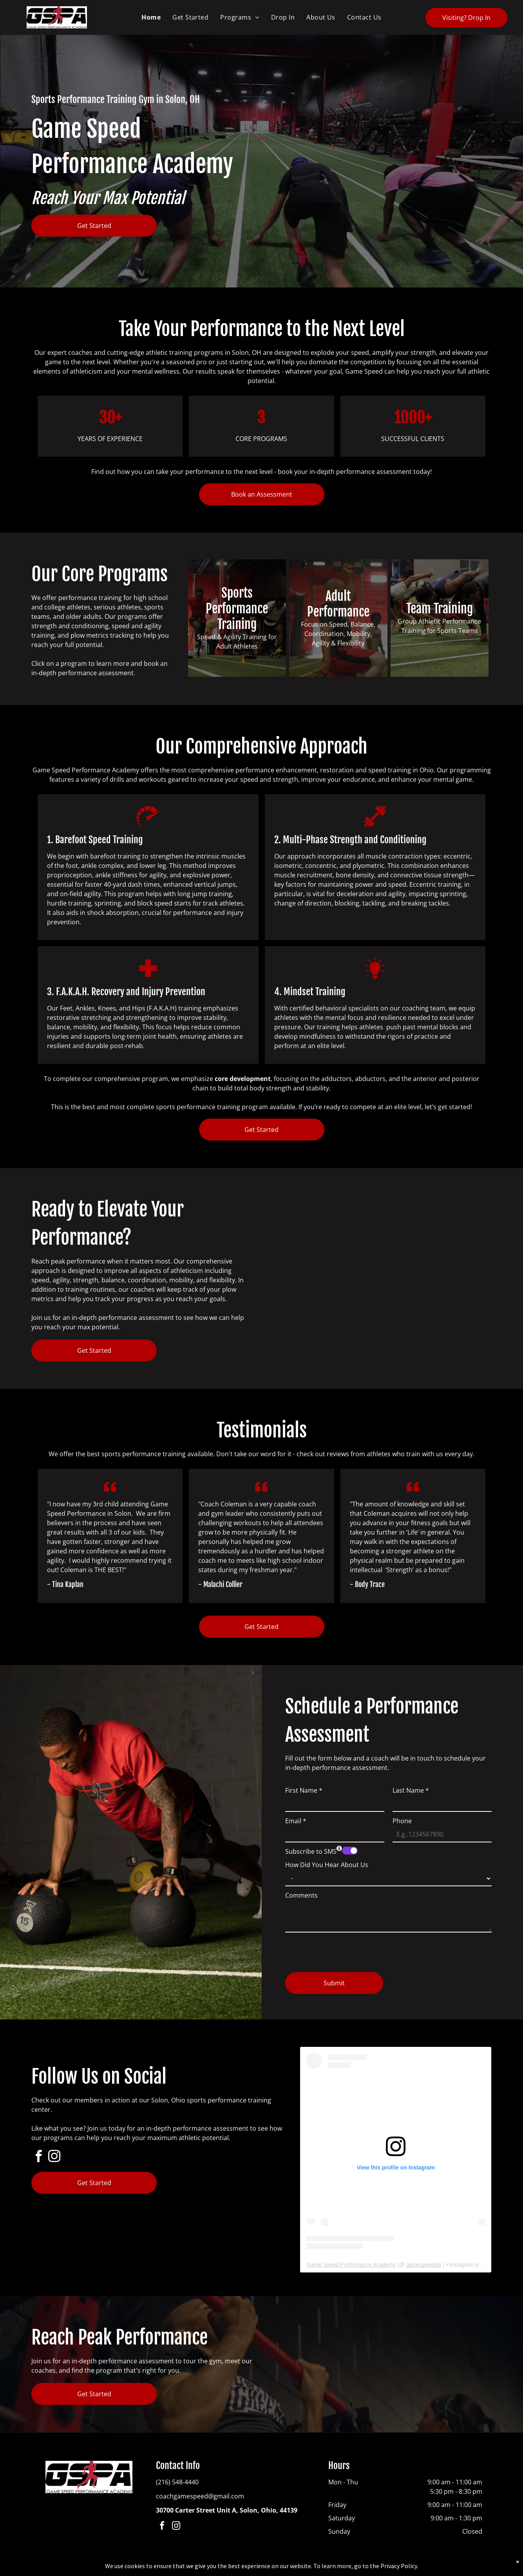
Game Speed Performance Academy (351, 2264)
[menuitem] (151, 17)
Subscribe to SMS (311, 1851)
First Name (303, 1790)
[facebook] (38, 2157)
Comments (301, 1895)
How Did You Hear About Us (326, 1864)
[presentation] (344, 1949)
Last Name (411, 1790)
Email (295, 1821)
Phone (402, 1821)
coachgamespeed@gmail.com (200, 2496)
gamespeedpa (423, 2264)
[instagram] (54, 2157)
